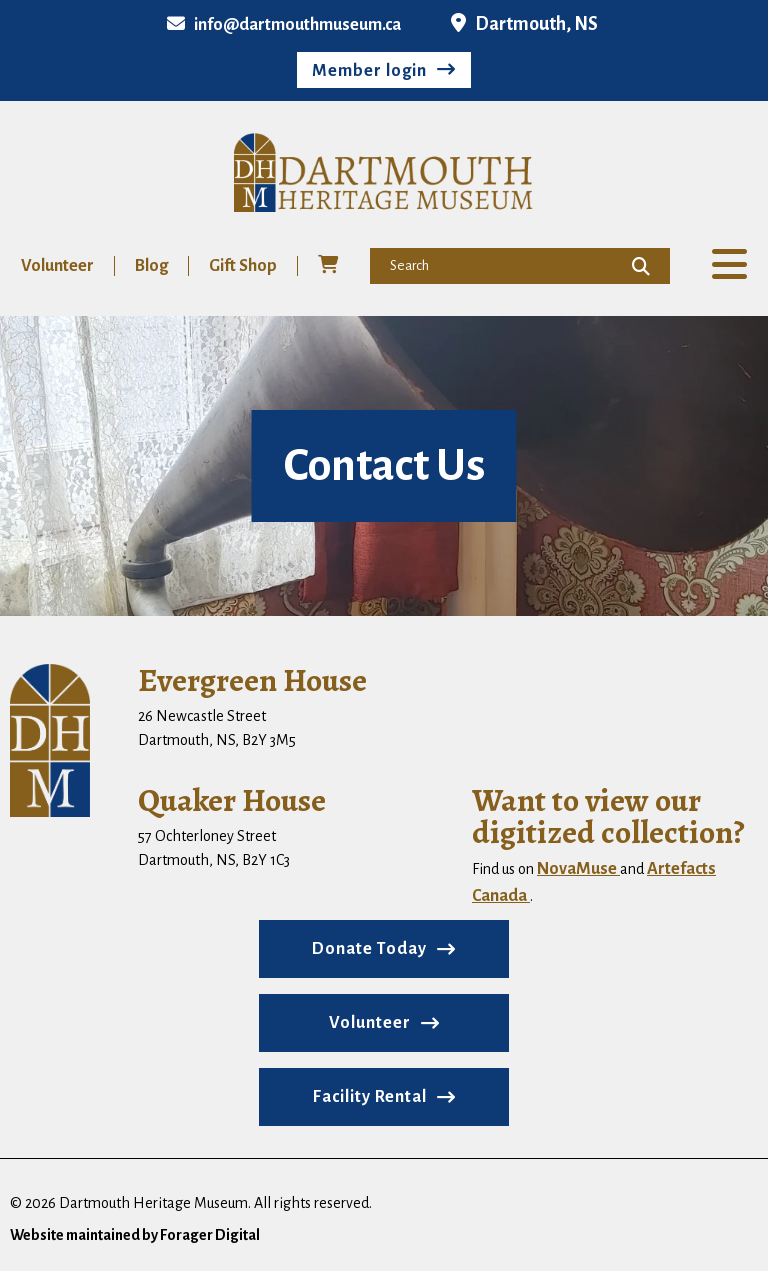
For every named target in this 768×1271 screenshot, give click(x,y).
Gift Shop (243, 266)
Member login (369, 71)
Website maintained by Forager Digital (135, 1235)
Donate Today (369, 949)
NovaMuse (578, 869)
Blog (151, 266)
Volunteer (57, 266)
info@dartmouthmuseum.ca (284, 25)
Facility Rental (370, 1097)
